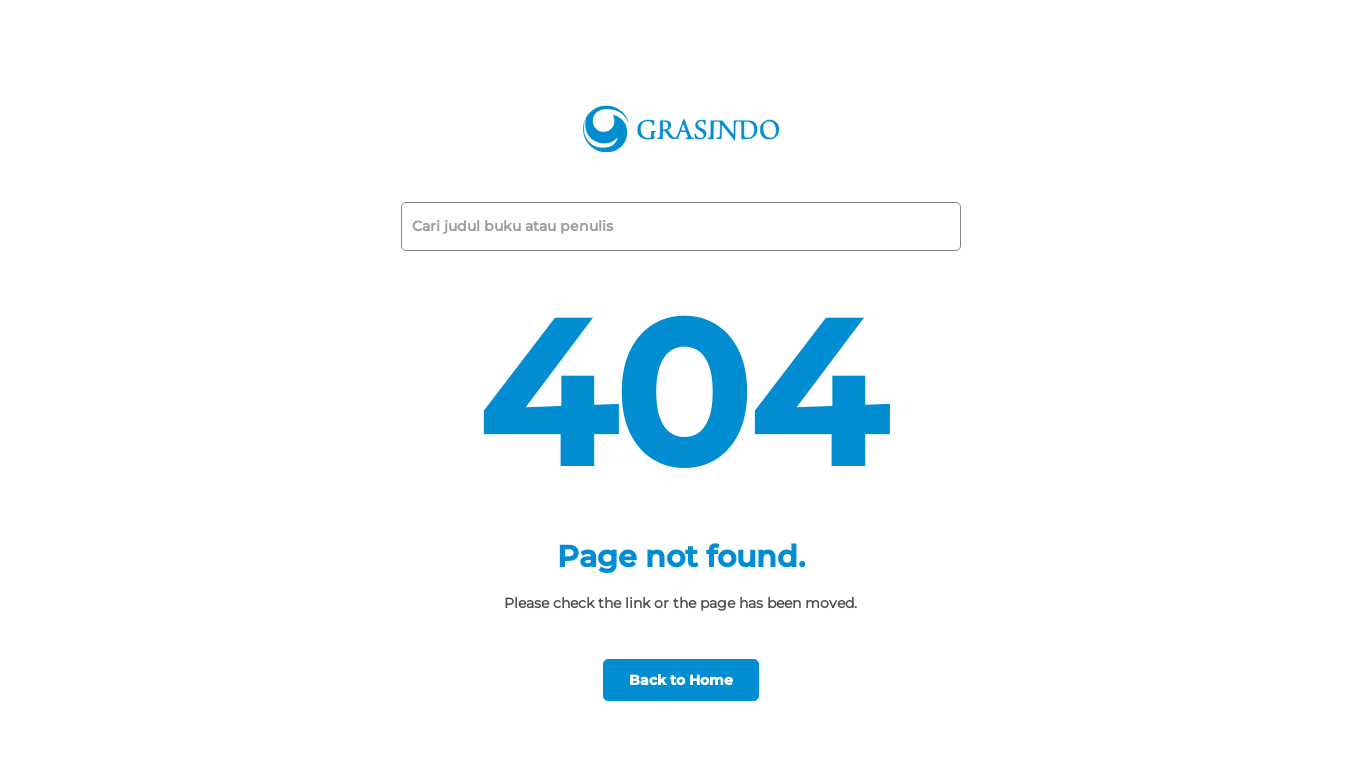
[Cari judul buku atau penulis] (669, 226)
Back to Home (681, 680)
